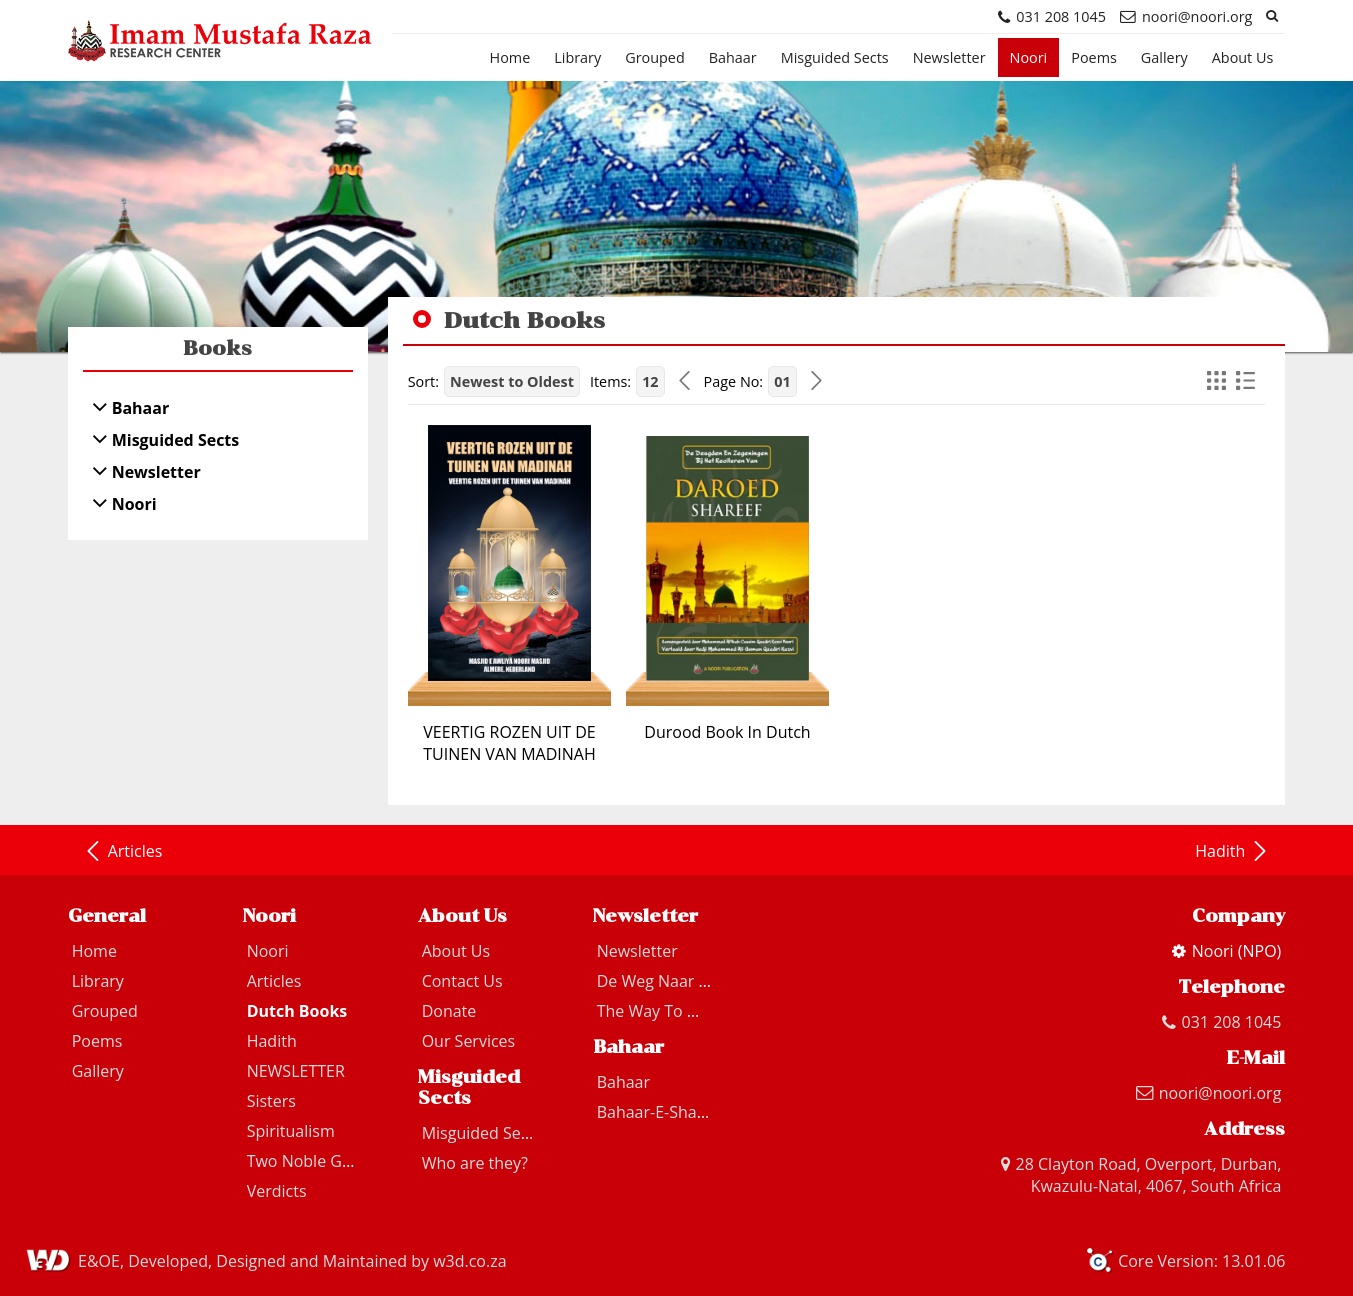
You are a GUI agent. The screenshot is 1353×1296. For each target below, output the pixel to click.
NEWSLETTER (296, 1071)
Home (510, 57)
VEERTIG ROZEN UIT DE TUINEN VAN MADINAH (509, 743)
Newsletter (949, 57)
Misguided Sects (835, 57)
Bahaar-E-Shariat (659, 1112)
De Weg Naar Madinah (681, 981)
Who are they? (475, 1163)
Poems (1094, 57)
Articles (123, 851)
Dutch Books (297, 1011)
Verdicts (277, 1191)
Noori (1029, 57)
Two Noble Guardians (327, 1161)
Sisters (271, 1101)
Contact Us (462, 981)
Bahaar (733, 57)
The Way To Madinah (675, 1011)
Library (577, 57)
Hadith (1232, 851)
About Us (1243, 57)
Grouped (655, 57)
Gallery (1164, 57)
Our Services (469, 1041)
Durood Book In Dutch (727, 732)
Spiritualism (291, 1131)
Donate (449, 1011)
